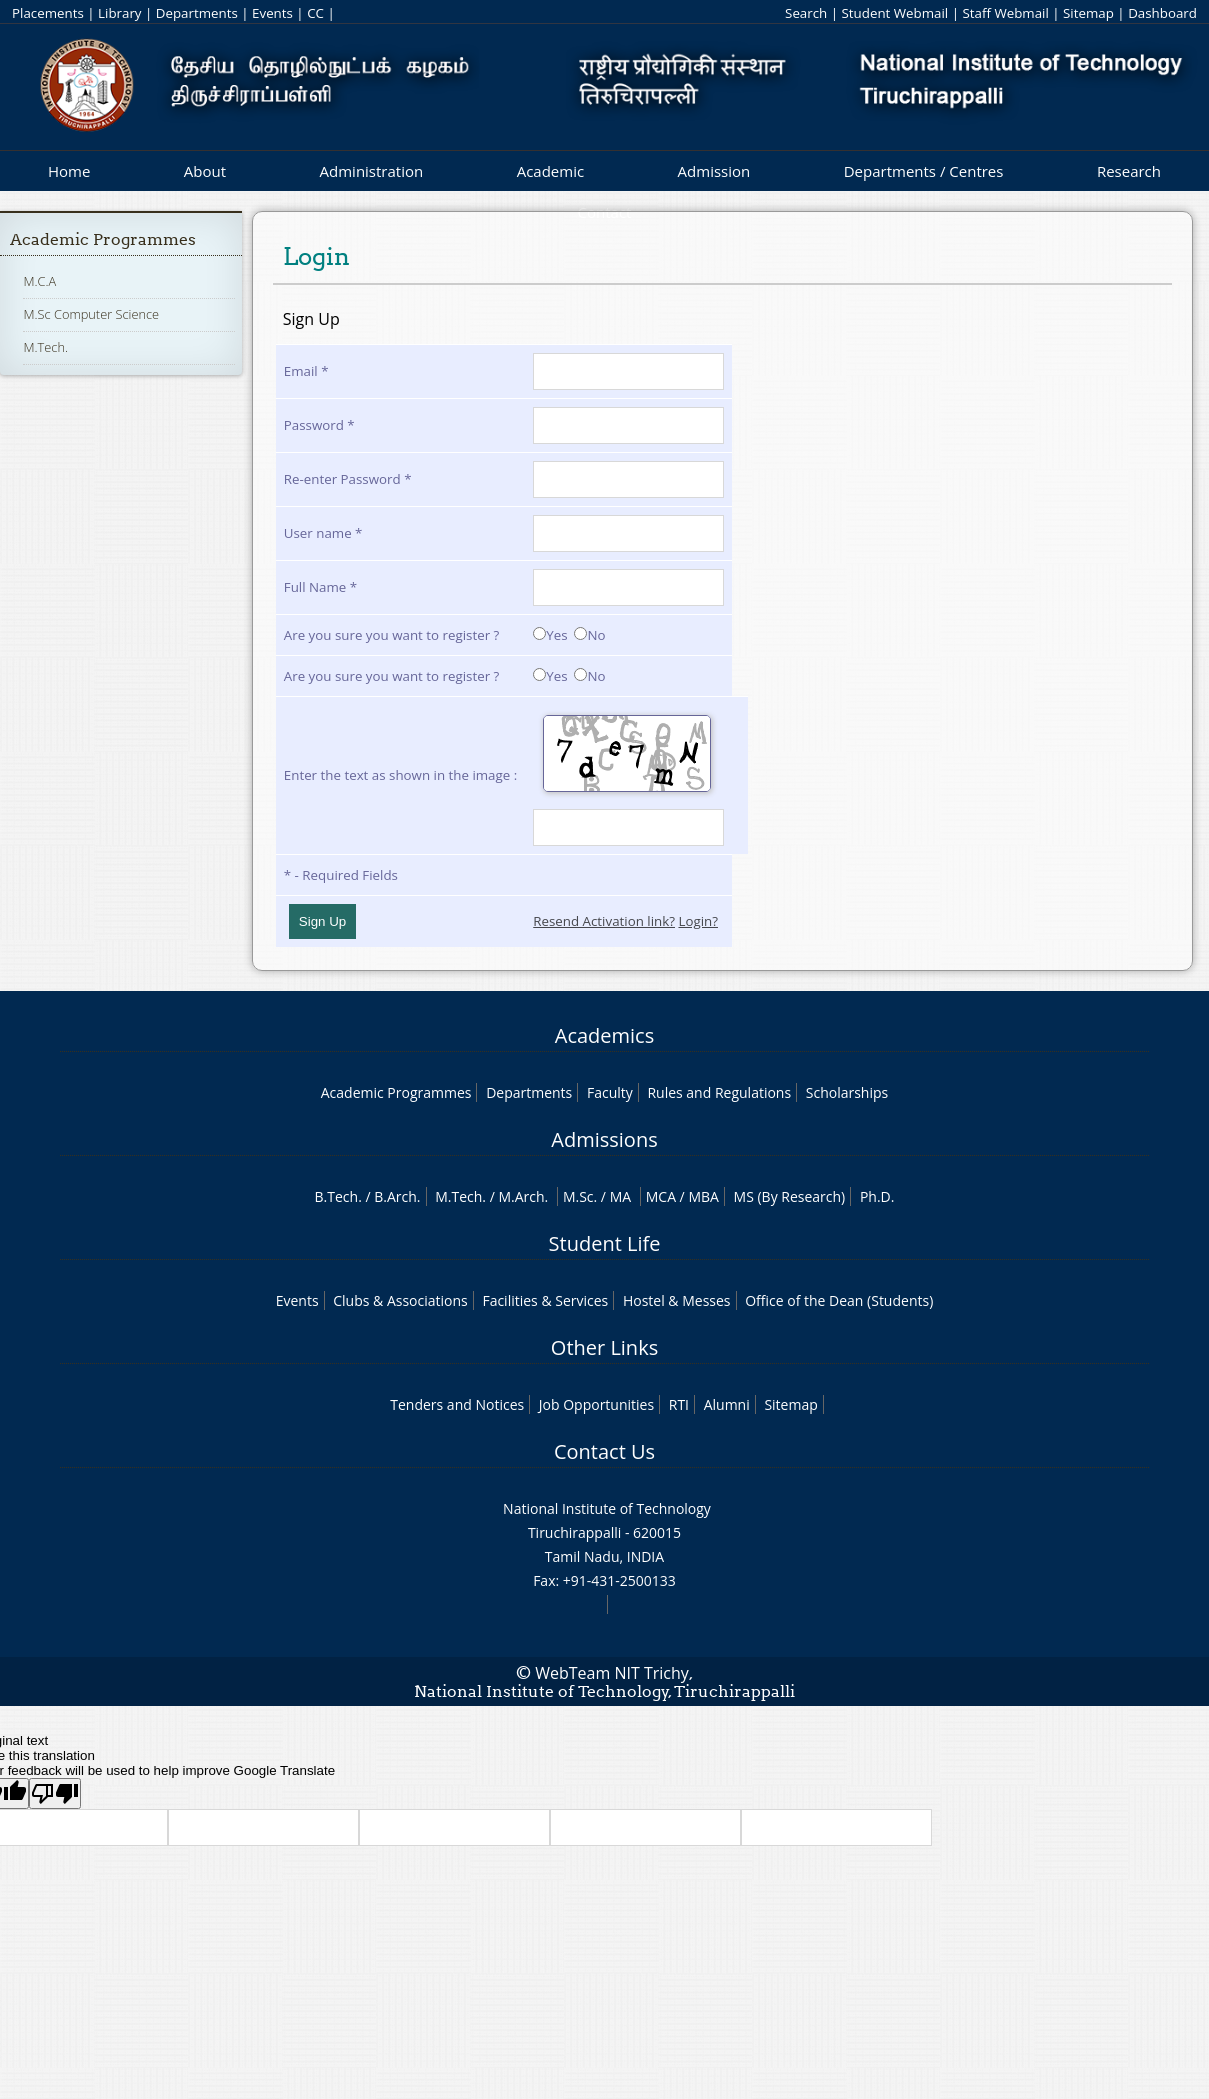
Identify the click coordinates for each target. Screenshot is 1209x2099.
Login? (698, 921)
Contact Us (604, 1451)
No (589, 635)
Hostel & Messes (677, 1300)
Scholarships (847, 1092)
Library (119, 13)
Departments (197, 13)
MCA (661, 1196)
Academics (604, 1035)
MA (620, 1196)
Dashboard (1162, 13)
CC (315, 13)
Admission (714, 171)
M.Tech (458, 1196)
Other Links (604, 1347)
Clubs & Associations (400, 1300)
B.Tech (337, 1196)
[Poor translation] (55, 1793)
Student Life (605, 1243)
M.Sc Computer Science (91, 314)
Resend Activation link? (604, 921)
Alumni (727, 1404)
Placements (48, 13)
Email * (306, 371)
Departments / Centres (924, 171)
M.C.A (39, 281)
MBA (703, 1196)
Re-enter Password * (348, 479)
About (205, 171)
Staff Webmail (1005, 13)
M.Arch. (523, 1196)
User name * (323, 533)
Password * (319, 425)
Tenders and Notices (457, 1404)
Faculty (610, 1092)
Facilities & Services (545, 1300)
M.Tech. (45, 347)
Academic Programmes (103, 239)
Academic (550, 171)
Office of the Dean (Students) (839, 1300)
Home (69, 171)
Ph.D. (877, 1196)
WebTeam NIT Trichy (612, 1673)
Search (806, 13)
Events (272, 13)
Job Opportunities (596, 1404)
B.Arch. (397, 1196)
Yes (550, 635)
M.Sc (578, 1196)
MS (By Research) (790, 1196)
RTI (679, 1404)
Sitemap (1088, 13)
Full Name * (320, 587)
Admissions (604, 1139)
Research (1129, 171)
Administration (372, 171)
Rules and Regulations (719, 1092)
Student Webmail (895, 13)
